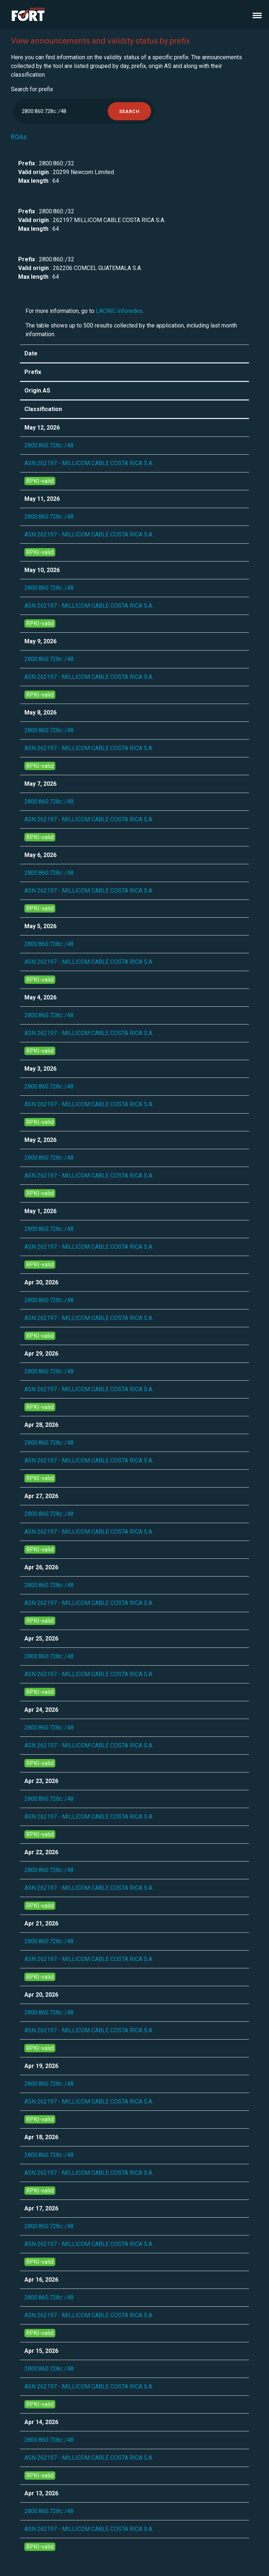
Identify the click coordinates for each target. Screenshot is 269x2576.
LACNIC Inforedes (119, 310)
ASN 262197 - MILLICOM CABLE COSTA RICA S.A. (88, 463)
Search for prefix (32, 89)
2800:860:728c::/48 (49, 445)
